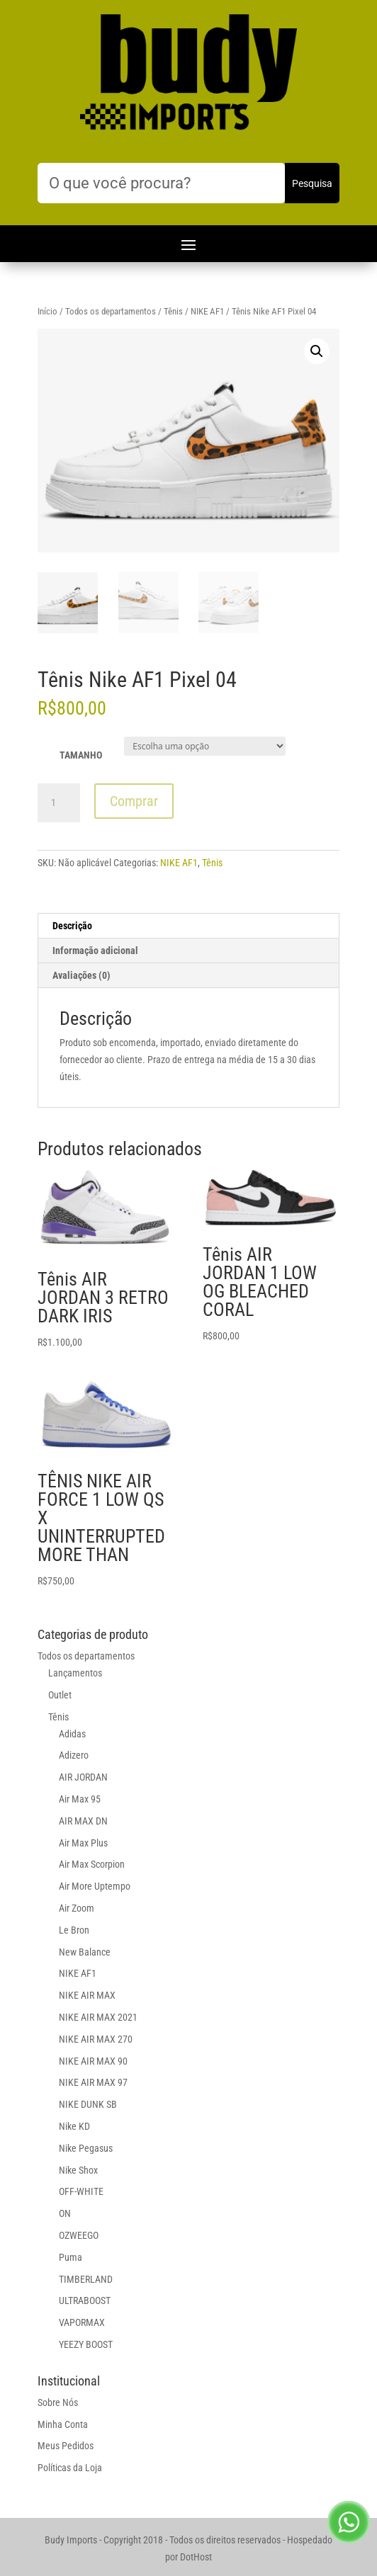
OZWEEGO (79, 2235)
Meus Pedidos (66, 2445)
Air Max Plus (83, 1843)
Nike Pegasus (86, 2148)
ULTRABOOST (85, 2300)
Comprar (134, 801)
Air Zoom (76, 1908)
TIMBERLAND (86, 2279)
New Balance (85, 1952)
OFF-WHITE (81, 2191)
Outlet (60, 1695)
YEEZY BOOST (86, 2344)
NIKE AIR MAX (87, 1995)
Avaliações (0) (81, 975)
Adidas (72, 1734)
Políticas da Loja (70, 2467)
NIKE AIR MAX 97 (93, 2082)
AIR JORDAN (83, 1777)
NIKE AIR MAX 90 (93, 2061)
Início (47, 311)
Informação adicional (95, 950)
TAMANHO (81, 755)
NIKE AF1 (207, 311)
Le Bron (74, 1930)
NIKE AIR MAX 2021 (98, 2017)
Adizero (74, 1755)
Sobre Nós (58, 2402)
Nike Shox (78, 2170)
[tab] (188, 926)
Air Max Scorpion (92, 1864)
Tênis (173, 311)
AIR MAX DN (83, 1821)
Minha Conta (63, 2424)
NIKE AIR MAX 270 (96, 2039)
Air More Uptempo (94, 1886)
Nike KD (74, 2126)
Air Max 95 (80, 1799)
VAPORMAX (82, 2322)
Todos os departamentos (110, 311)
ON (65, 2213)
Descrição (72, 925)
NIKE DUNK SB (88, 2104)
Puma (70, 2257)
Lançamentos (75, 1673)
